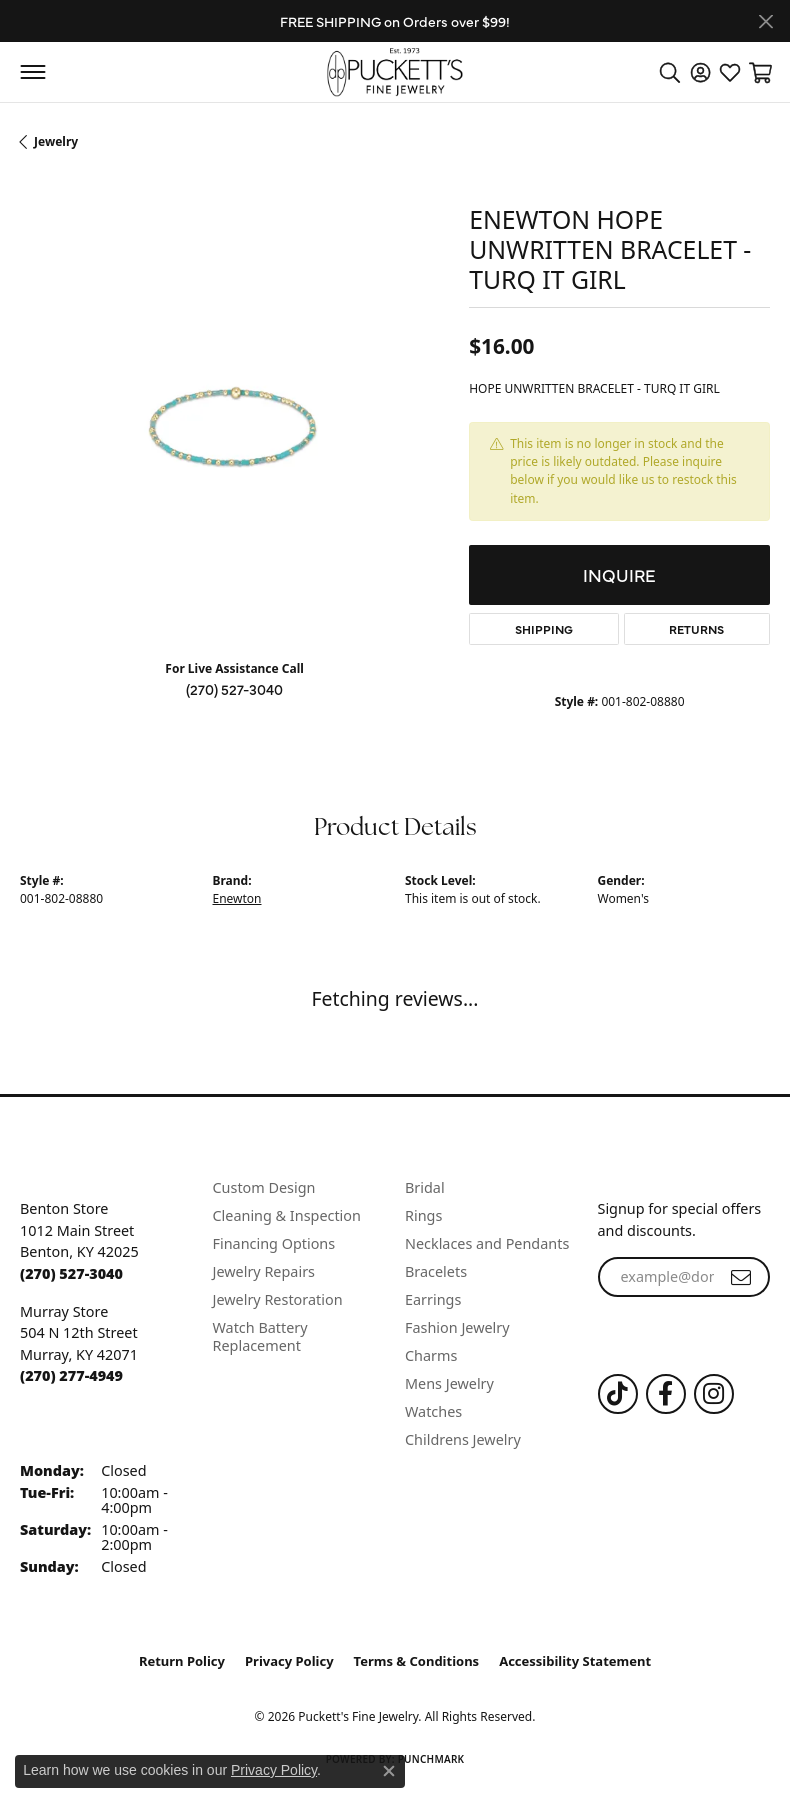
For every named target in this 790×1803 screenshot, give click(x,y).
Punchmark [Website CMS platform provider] (431, 1759)
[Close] (765, 21)
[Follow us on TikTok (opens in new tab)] (618, 1394)
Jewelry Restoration (278, 1299)
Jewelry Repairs (264, 1271)
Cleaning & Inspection (287, 1215)
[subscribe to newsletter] (741, 1277)
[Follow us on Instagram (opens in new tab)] (714, 1394)
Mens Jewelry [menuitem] (449, 1383)
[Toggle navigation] (32, 72)
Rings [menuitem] (423, 1215)
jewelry (56, 141)
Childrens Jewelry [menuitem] (463, 1439)
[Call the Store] (71, 1273)
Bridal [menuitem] (425, 1187)
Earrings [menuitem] (433, 1299)
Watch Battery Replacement (260, 1336)
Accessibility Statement (575, 1661)
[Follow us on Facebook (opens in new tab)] (666, 1394)
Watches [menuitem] (433, 1411)
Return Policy (182, 1661)
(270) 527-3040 (234, 689)
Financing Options (274, 1243)
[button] (670, 72)
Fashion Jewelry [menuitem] (457, 1327)
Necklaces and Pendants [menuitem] (487, 1243)
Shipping (544, 629)
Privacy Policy (289, 1661)
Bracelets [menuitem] (436, 1271)
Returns (696, 629)
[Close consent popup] (389, 1771)
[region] (234, 429)
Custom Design (264, 1187)
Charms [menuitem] (431, 1355)
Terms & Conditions (417, 1661)
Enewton (237, 898)
